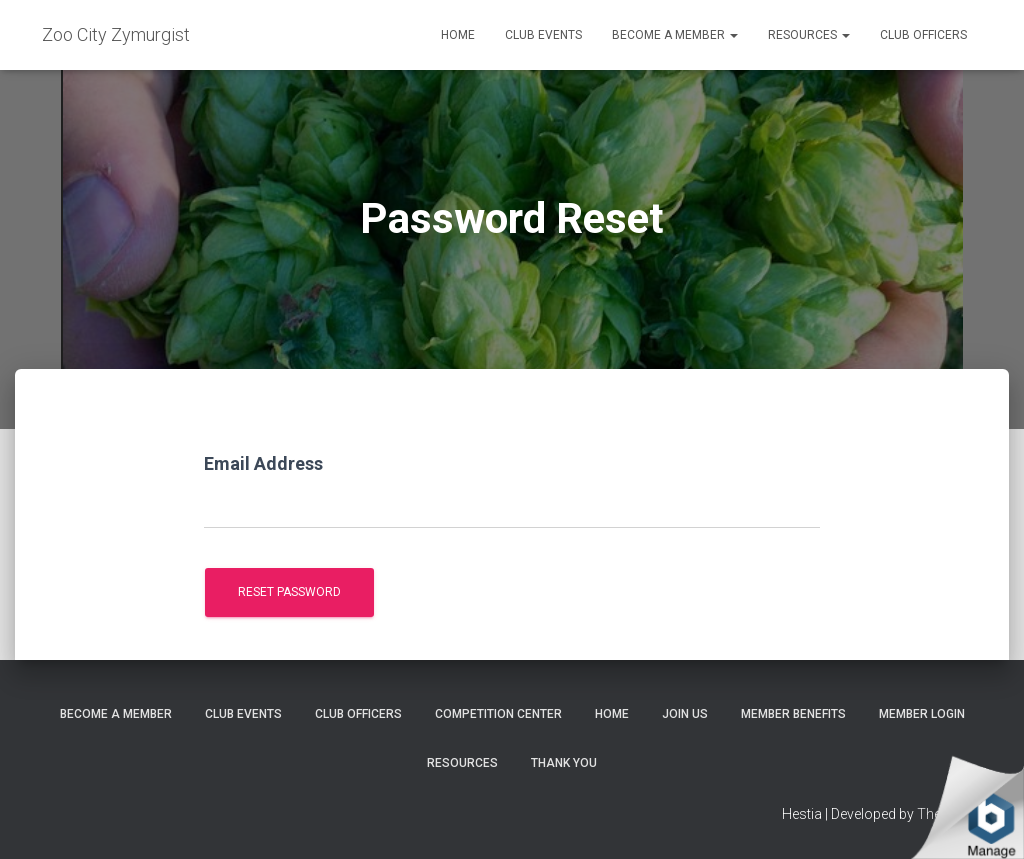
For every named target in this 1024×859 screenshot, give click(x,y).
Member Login (922, 714)
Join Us (685, 714)
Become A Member (675, 35)
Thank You (564, 763)
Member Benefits (793, 714)
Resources (809, 35)
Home (458, 35)
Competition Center (498, 714)
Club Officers (923, 35)
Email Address (263, 463)
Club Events (543, 35)
